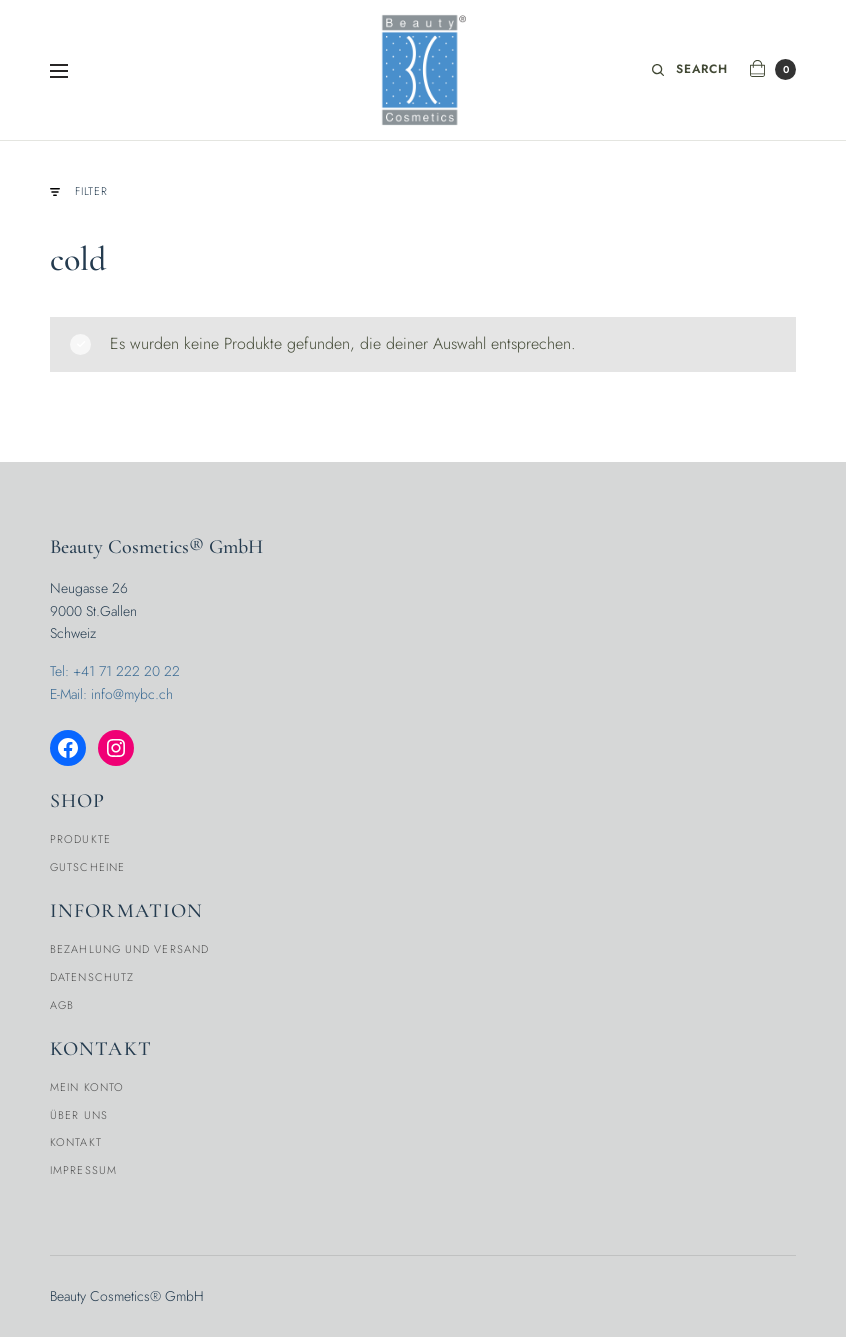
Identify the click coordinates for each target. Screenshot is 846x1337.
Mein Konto (87, 1087)
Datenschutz (92, 977)
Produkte (80, 839)
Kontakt (76, 1142)
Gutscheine (87, 867)
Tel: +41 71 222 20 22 (115, 671)
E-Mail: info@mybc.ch (111, 694)
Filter (79, 191)
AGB (62, 1005)
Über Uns (79, 1115)
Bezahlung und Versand (129, 949)
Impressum (83, 1170)
